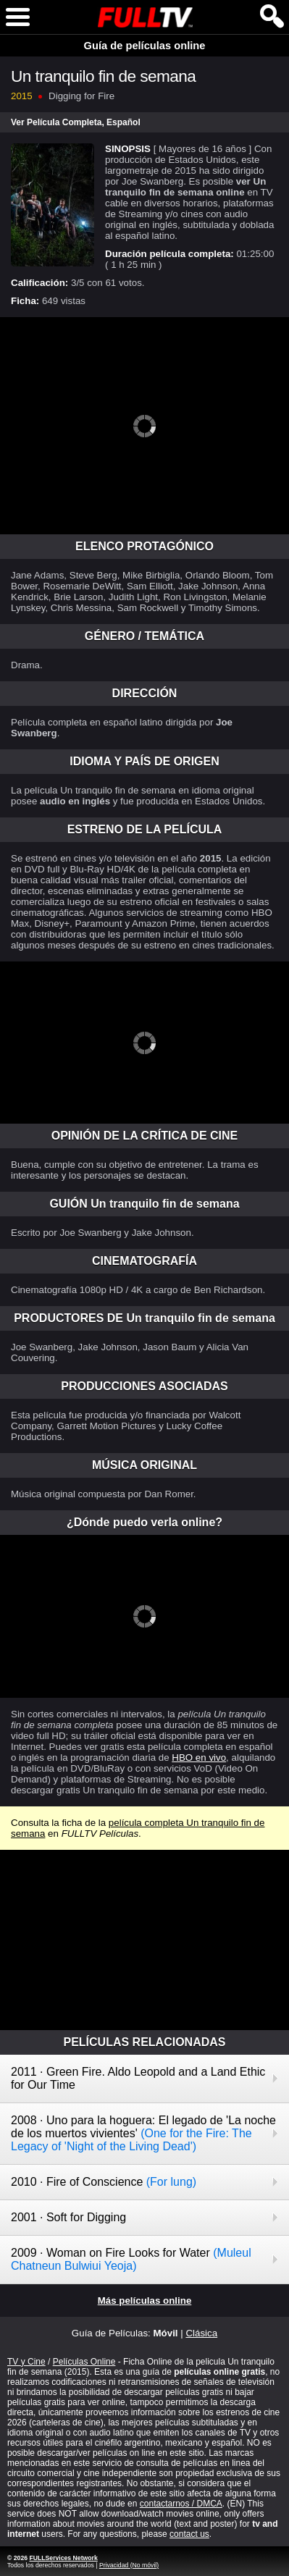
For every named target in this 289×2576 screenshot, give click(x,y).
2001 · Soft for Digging (68, 2217)
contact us (189, 2534)
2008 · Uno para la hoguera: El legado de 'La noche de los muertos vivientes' (143, 2133)
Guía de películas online (145, 45)
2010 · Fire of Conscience (103, 2182)
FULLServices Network (63, 2558)
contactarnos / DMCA (181, 2504)
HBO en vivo (199, 1757)
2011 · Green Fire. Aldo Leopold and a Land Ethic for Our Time (138, 2078)
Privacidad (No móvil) (129, 2565)
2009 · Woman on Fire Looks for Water (131, 2259)
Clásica (201, 2333)
